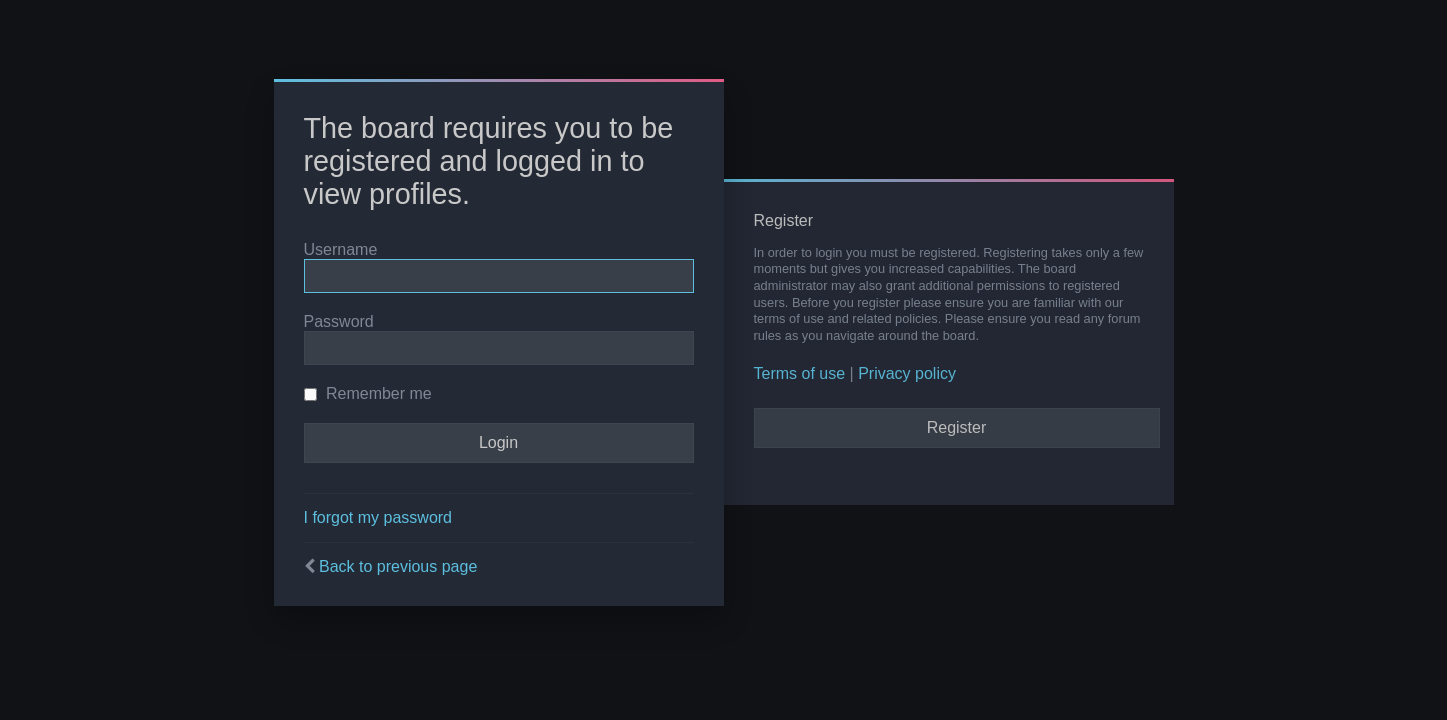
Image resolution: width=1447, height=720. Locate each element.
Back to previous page (398, 566)
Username (341, 249)
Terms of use (800, 373)
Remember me (368, 393)
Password (339, 321)
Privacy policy (907, 373)
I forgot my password (378, 517)
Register (957, 427)
